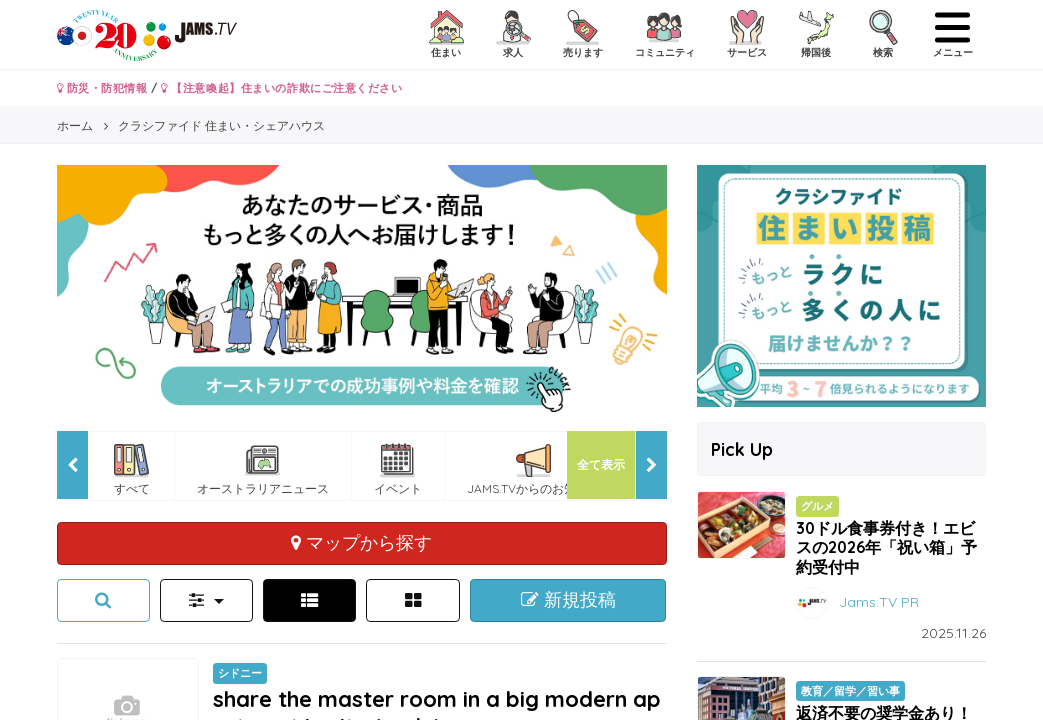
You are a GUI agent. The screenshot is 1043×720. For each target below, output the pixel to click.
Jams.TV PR (879, 601)
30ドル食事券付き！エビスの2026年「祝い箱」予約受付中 (886, 547)
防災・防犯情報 (102, 88)
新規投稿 (568, 600)
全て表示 (601, 464)
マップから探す (361, 542)
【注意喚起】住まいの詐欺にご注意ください (281, 88)
